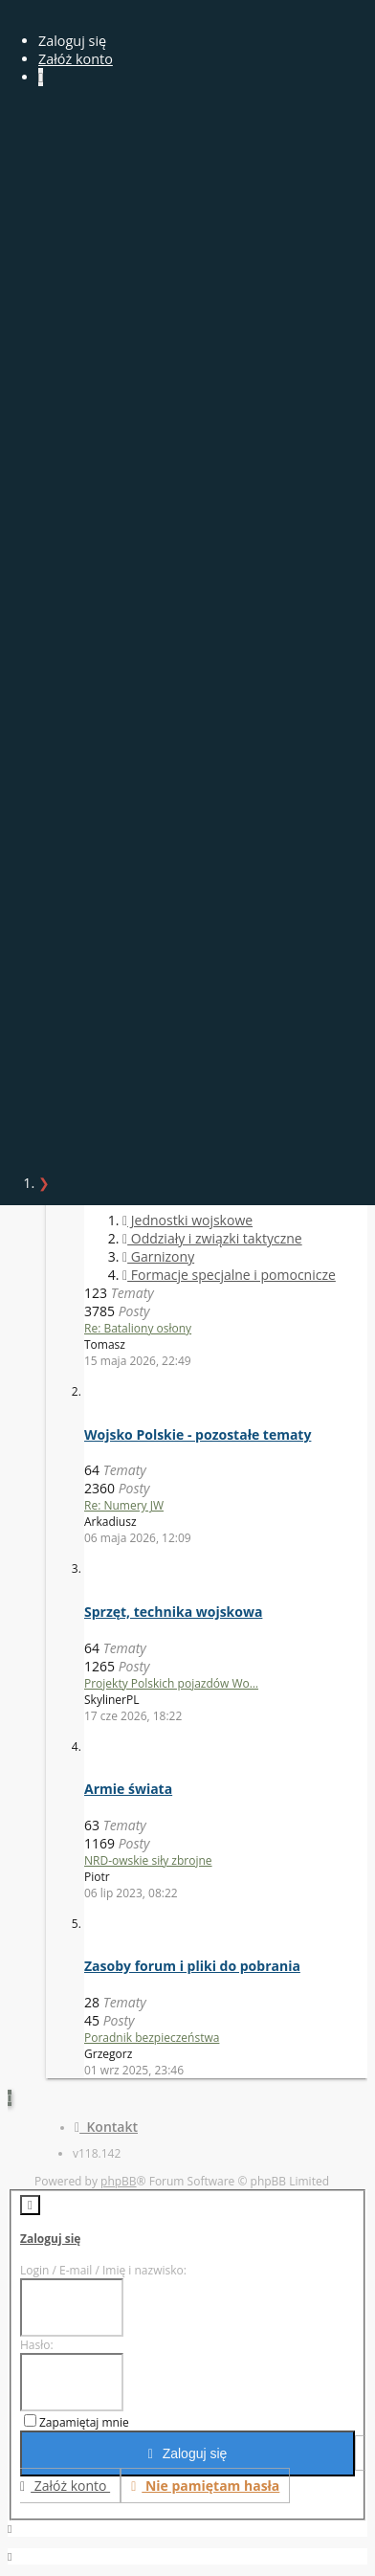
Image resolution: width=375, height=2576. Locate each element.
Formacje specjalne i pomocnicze (229, 1275)
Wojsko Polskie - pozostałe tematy (197, 1434)
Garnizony (158, 1256)
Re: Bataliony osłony (137, 1328)
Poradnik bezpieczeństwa (151, 2037)
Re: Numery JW (124, 1505)
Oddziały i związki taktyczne (212, 1238)
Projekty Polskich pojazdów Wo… (171, 1683)
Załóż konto (75, 59)
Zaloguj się (50, 2238)
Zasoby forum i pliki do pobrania (192, 1966)
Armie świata (128, 1789)
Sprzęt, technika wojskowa (173, 1611)
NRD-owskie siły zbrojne (148, 1860)
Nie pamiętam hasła (205, 2485)
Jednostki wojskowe (187, 1220)
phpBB (118, 2181)
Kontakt (106, 2126)
